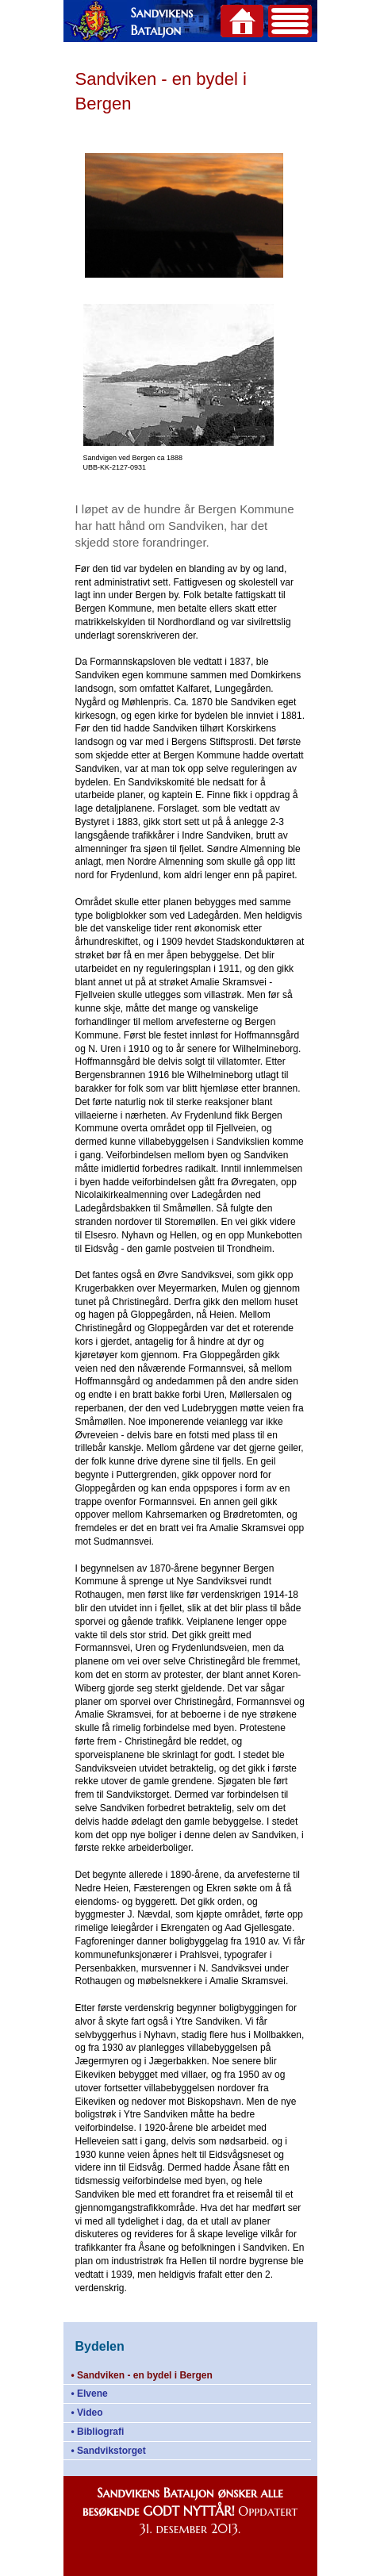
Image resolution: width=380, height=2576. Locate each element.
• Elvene (89, 2393)
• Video (87, 2412)
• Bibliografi (98, 2431)
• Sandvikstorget (108, 2450)
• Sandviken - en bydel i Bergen (142, 2375)
